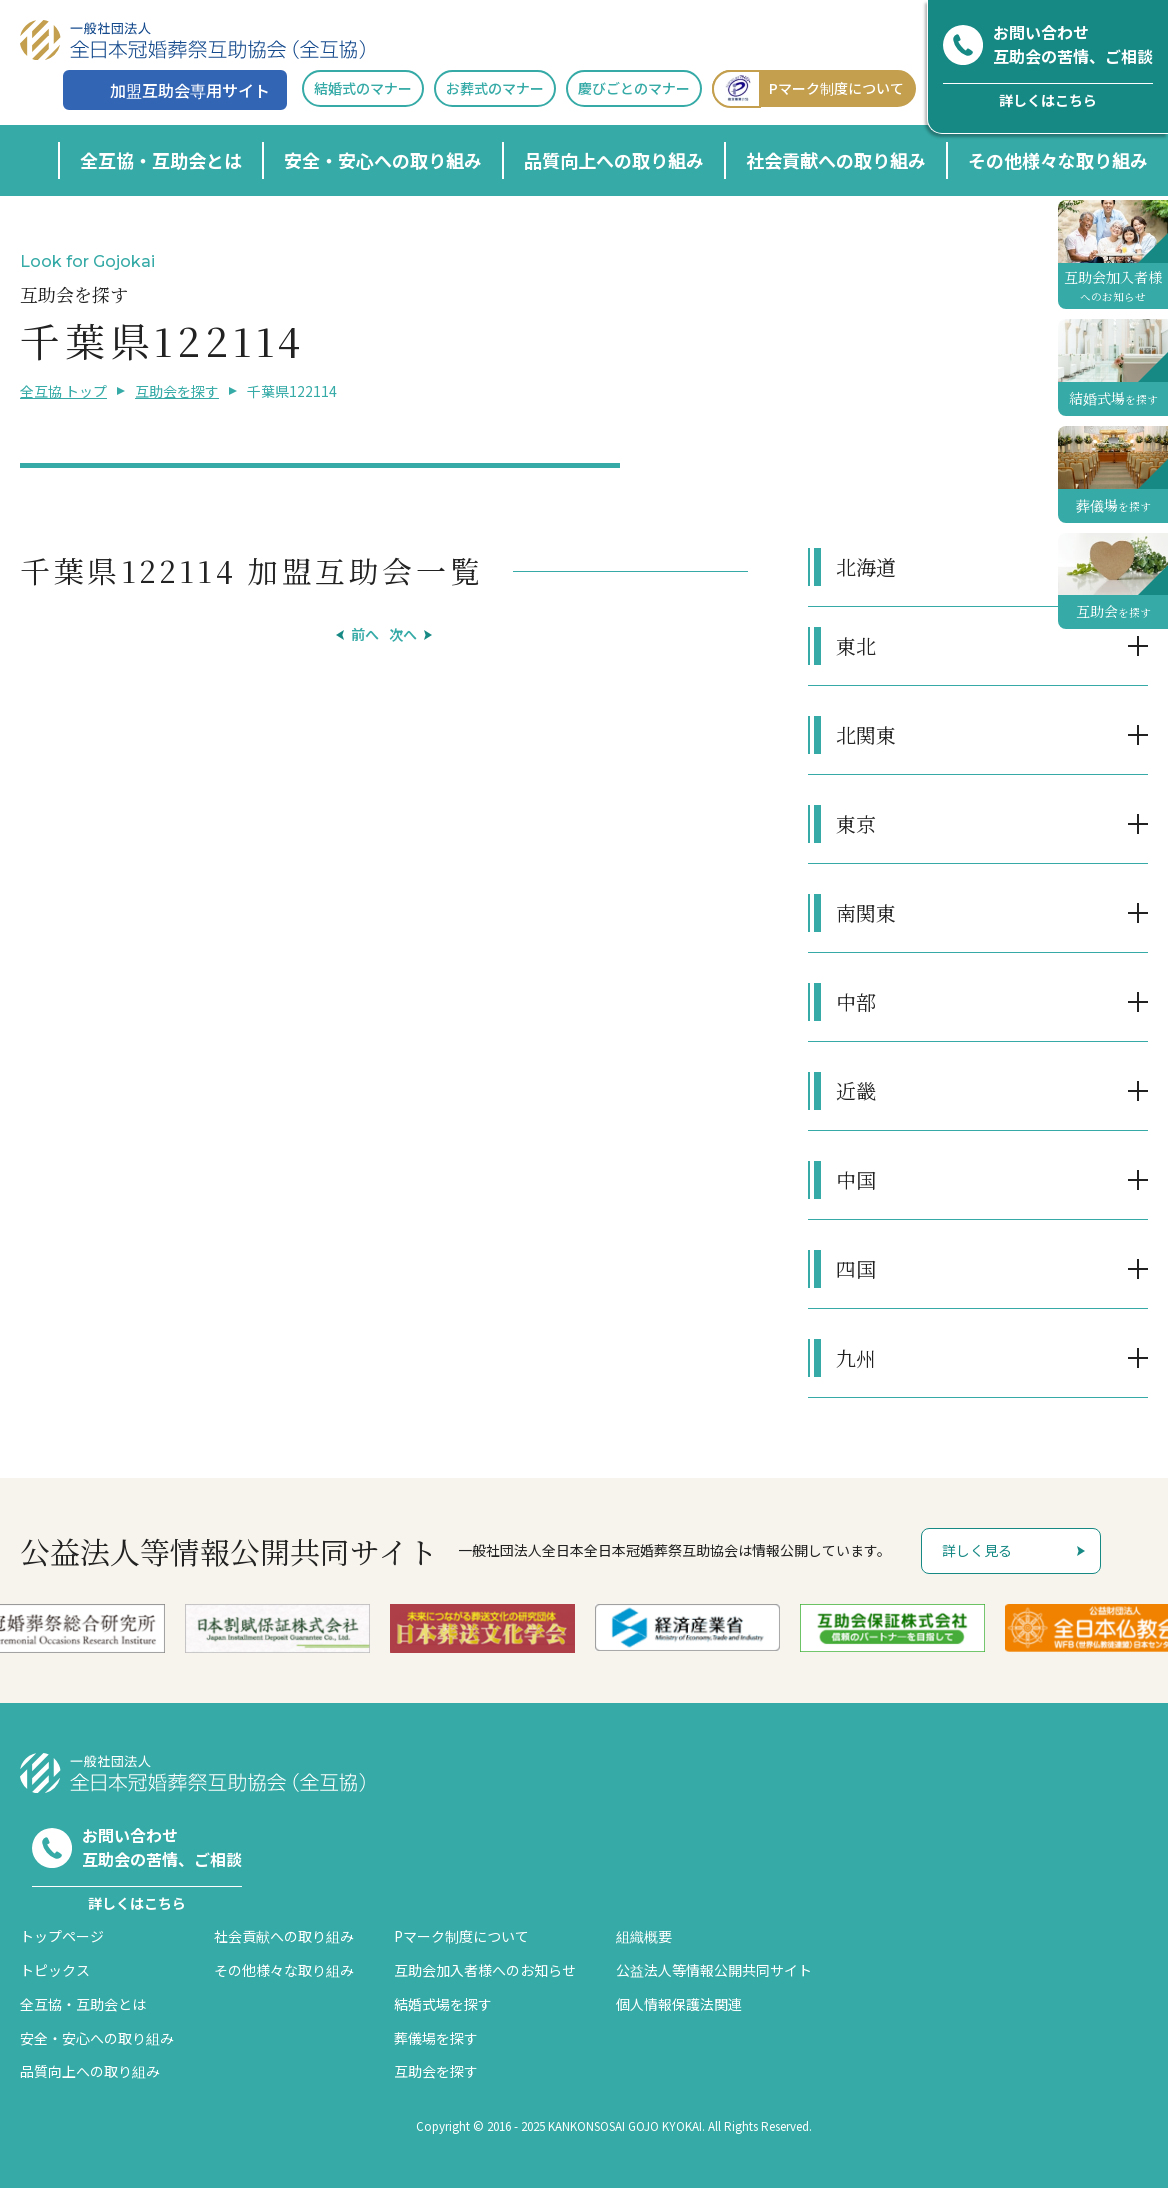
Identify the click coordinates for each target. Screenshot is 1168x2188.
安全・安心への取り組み (383, 160)
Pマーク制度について (808, 88)
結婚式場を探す (443, 2004)
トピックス (55, 1970)
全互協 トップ (63, 391)
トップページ (62, 1936)
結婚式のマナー (363, 88)
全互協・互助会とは (161, 160)
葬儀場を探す (436, 2038)
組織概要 (644, 1936)
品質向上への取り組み (614, 160)
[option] (277, 1628)
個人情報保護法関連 (679, 2004)
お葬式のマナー (495, 88)
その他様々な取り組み (1058, 160)
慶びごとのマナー (634, 88)
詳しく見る (977, 1550)
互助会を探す (177, 391)
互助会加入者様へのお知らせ (485, 1970)
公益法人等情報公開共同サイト (714, 1970)
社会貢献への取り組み (836, 160)
